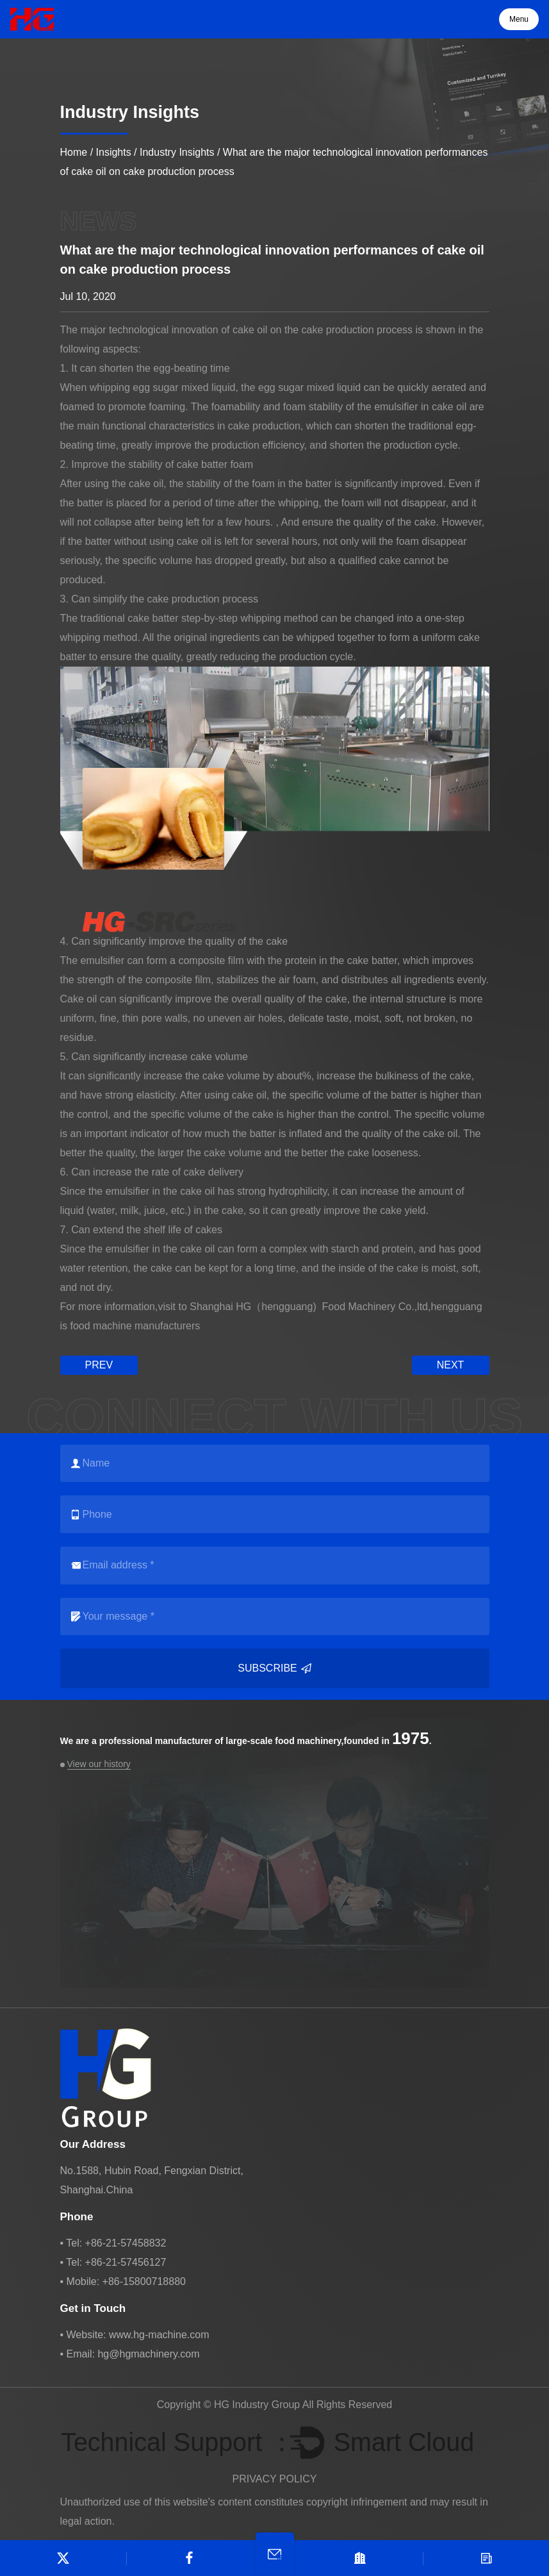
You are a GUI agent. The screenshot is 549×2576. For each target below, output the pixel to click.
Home (74, 152)
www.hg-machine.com (159, 2334)
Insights (113, 152)
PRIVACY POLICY (275, 2478)
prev (99, 1364)
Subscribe (274, 1668)
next (450, 1364)
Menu (519, 19)
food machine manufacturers (135, 1325)
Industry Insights (177, 152)
